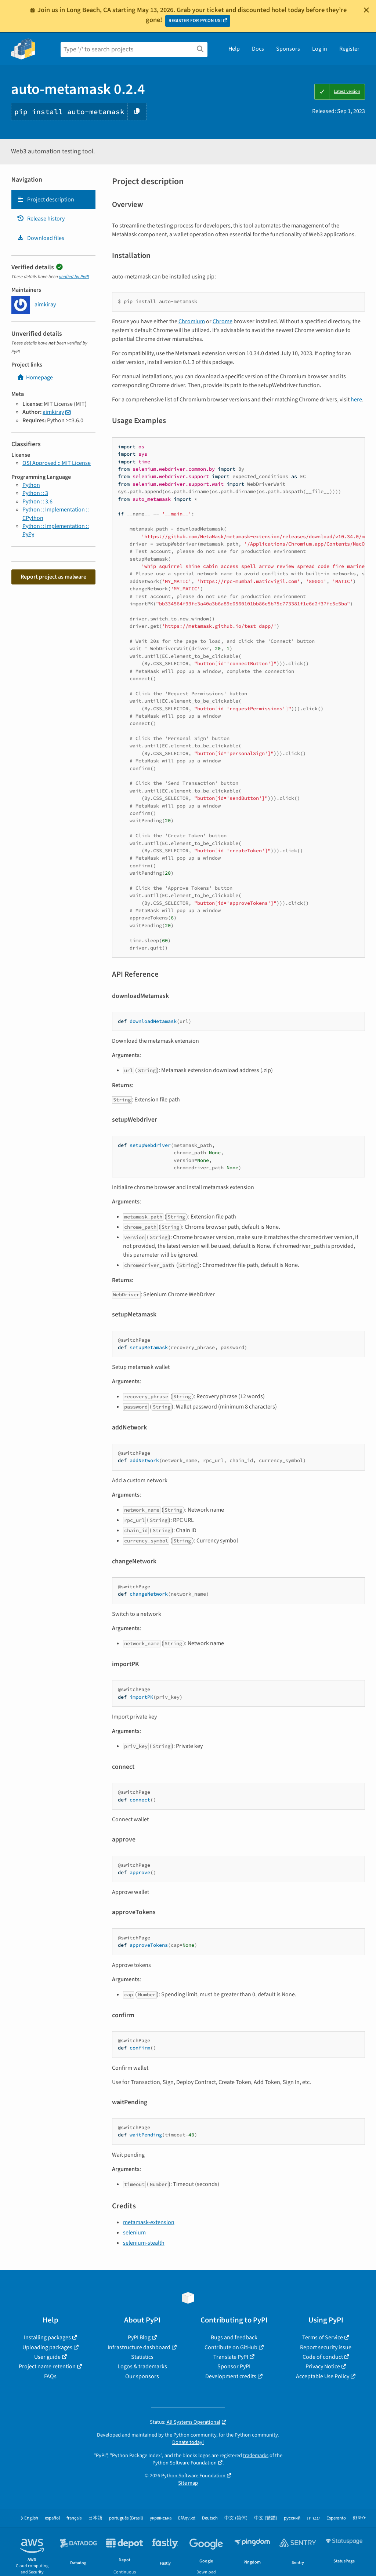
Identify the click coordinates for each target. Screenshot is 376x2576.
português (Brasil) (126, 2518)
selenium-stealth (143, 2243)
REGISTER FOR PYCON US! (195, 20)
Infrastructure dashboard (139, 2347)
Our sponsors (142, 2376)
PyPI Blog (139, 2337)
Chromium (191, 321)
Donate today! (188, 2442)
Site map (188, 2483)
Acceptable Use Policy (322, 2376)
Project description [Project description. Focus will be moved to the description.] (45, 200)
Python (31, 485)
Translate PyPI (230, 2357)
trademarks (255, 2455)
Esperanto (336, 2518)
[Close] (366, 10)
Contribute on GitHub (231, 2347)
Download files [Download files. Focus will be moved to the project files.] (40, 238)
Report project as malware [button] (53, 577)
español (52, 2518)
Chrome (222, 321)
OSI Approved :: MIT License (56, 463)
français (74, 2518)
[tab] (53, 199)
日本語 (95, 2518)
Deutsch (210, 2518)
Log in (319, 49)
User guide (47, 2357)
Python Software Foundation (184, 2463)
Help (234, 49)
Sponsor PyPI (233, 2366)
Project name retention (47, 2366)
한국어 (359, 2518)
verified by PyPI (74, 276)
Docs (258, 49)
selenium (134, 2233)
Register (349, 49)
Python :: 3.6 (37, 502)
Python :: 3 (35, 493)
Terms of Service (322, 2337)
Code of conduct (323, 2357)
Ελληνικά (186, 2518)
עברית (313, 2518)
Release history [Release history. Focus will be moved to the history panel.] (41, 219)
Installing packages (47, 2337)
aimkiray (53, 412)
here (356, 400)
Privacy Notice (323, 2366)
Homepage (35, 378)
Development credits (230, 2376)
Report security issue (325, 2347)
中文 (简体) (235, 2518)
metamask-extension (148, 2222)
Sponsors (288, 49)
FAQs (50, 2376)
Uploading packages (47, 2347)
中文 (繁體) (265, 2518)
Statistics (142, 2357)
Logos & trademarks (142, 2366)
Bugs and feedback (234, 2337)
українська (160, 2518)
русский (292, 2518)
